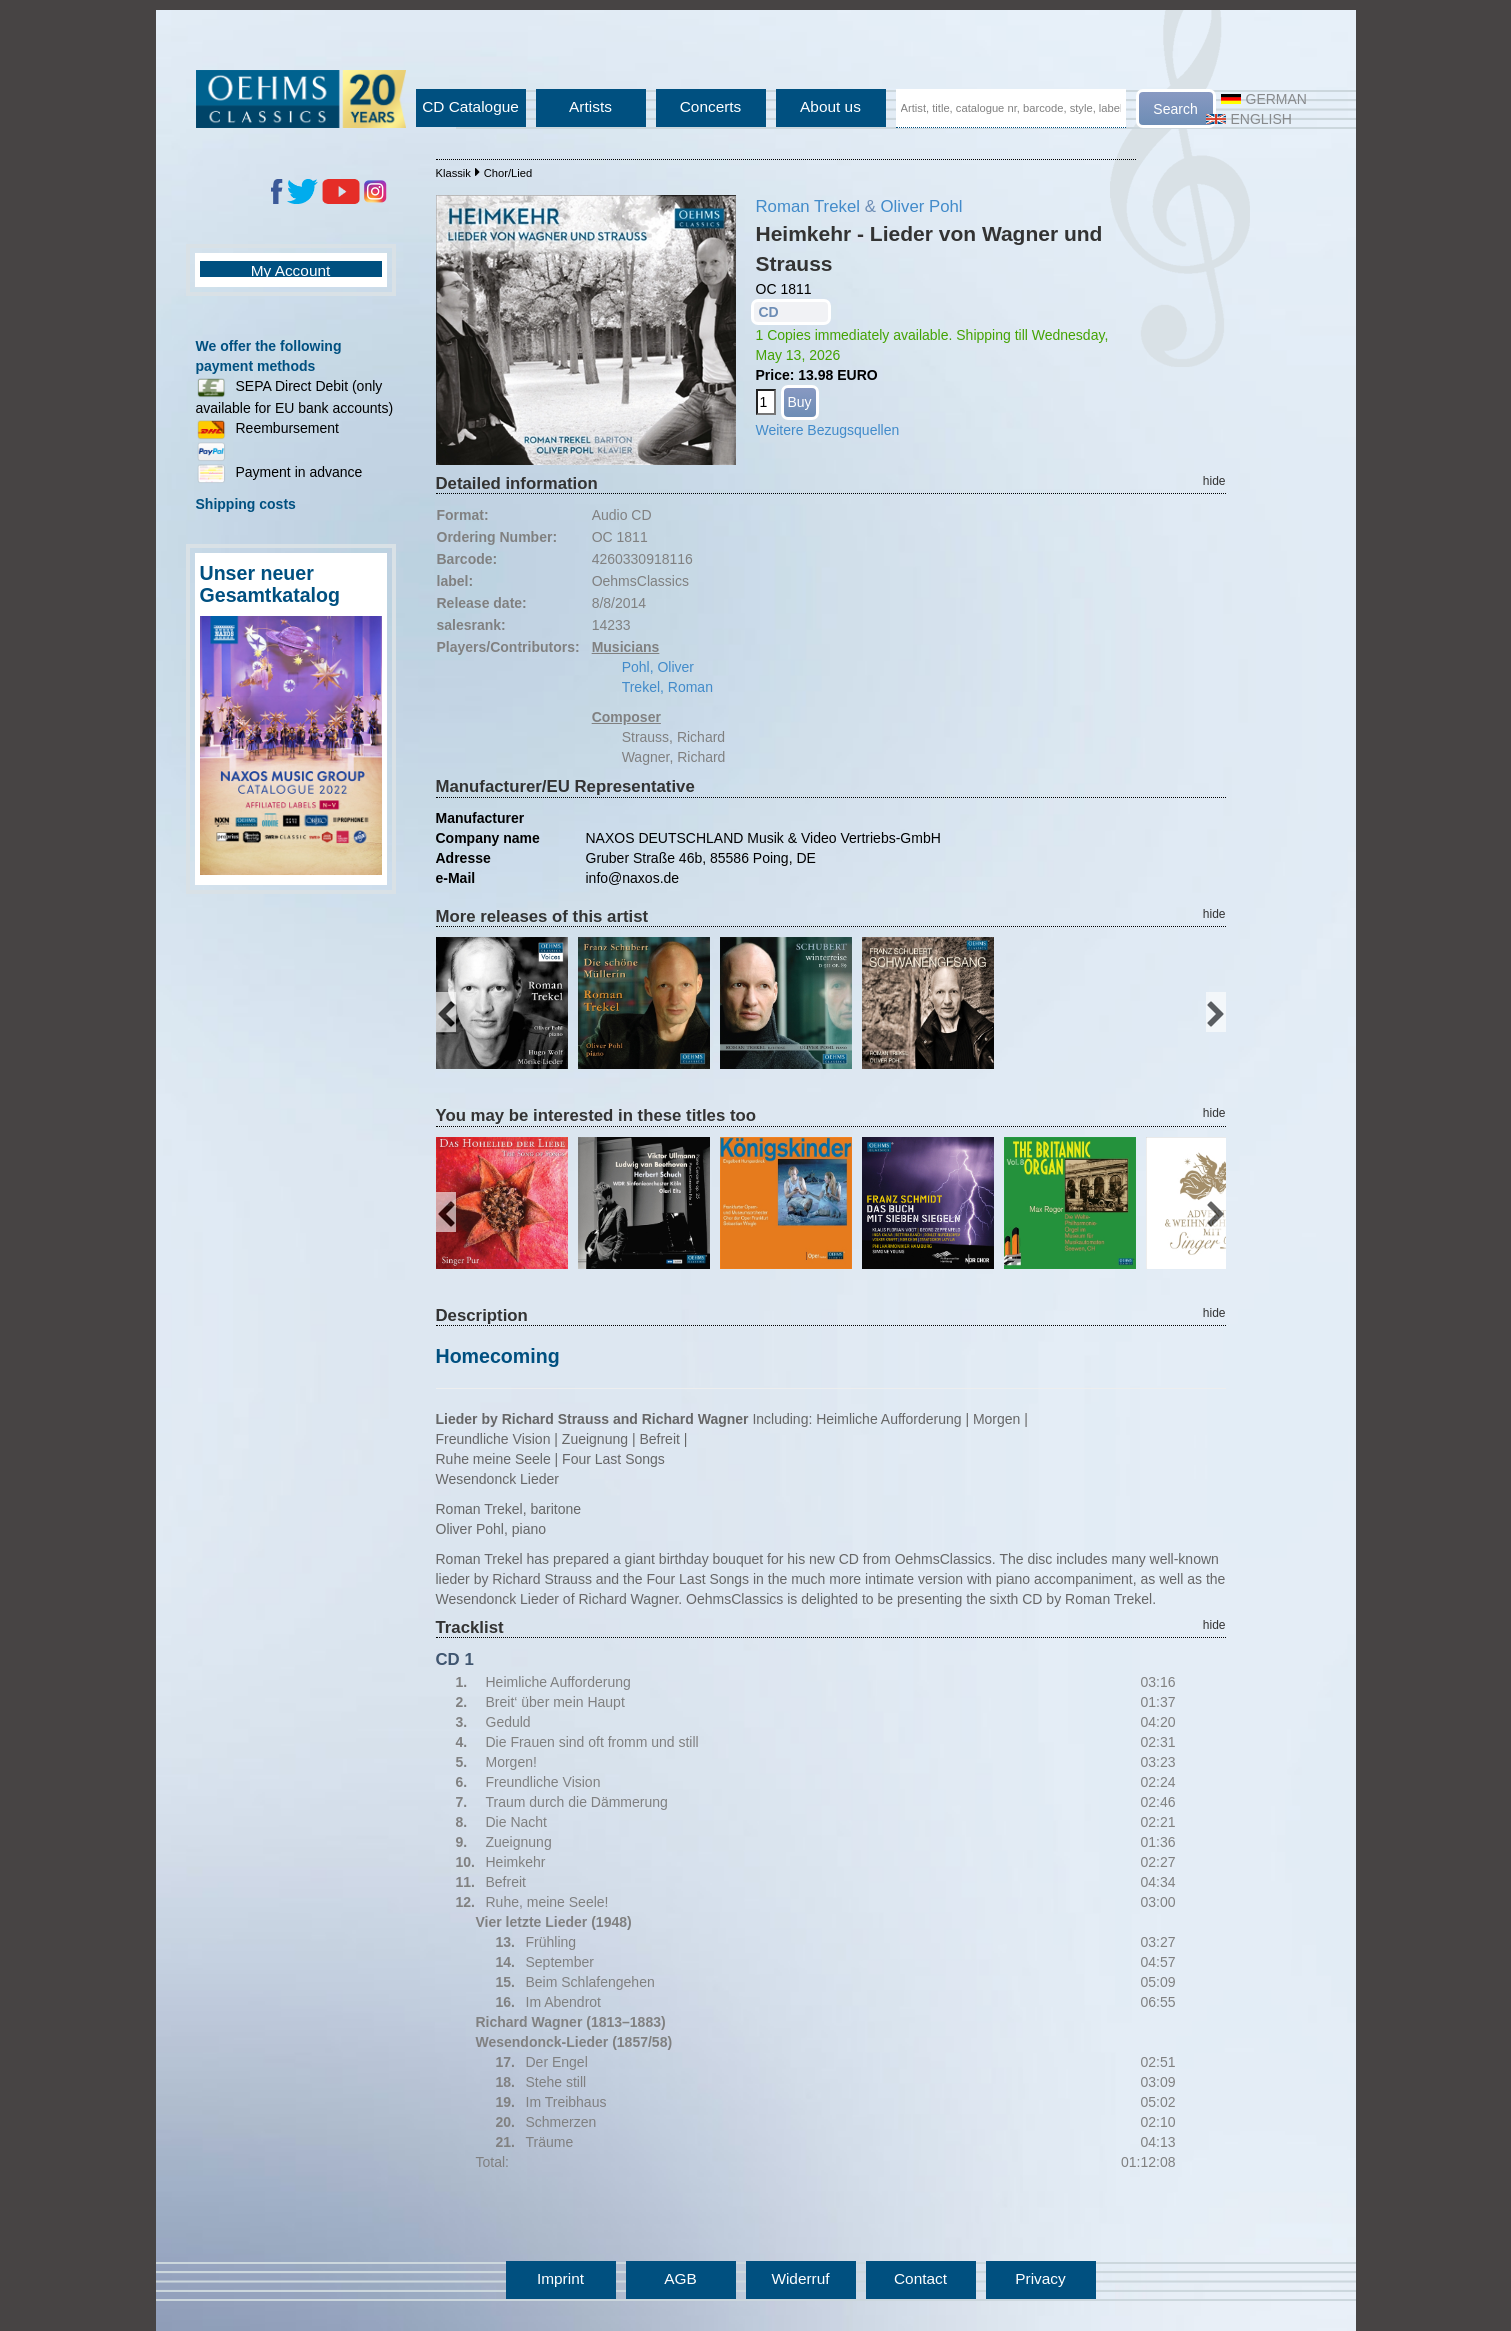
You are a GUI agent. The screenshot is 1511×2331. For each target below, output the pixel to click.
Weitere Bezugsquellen (828, 430)
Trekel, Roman (667, 687)
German (1264, 99)
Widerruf (800, 2278)
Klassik (453, 173)
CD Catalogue (470, 106)
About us (830, 106)
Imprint (560, 2278)
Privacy (1040, 2278)
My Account (291, 270)
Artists (590, 106)
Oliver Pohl (922, 206)
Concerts (711, 106)
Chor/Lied (508, 173)
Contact (920, 2278)
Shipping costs (246, 504)
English (1249, 119)
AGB (680, 2278)
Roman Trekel (808, 206)
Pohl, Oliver (658, 667)
